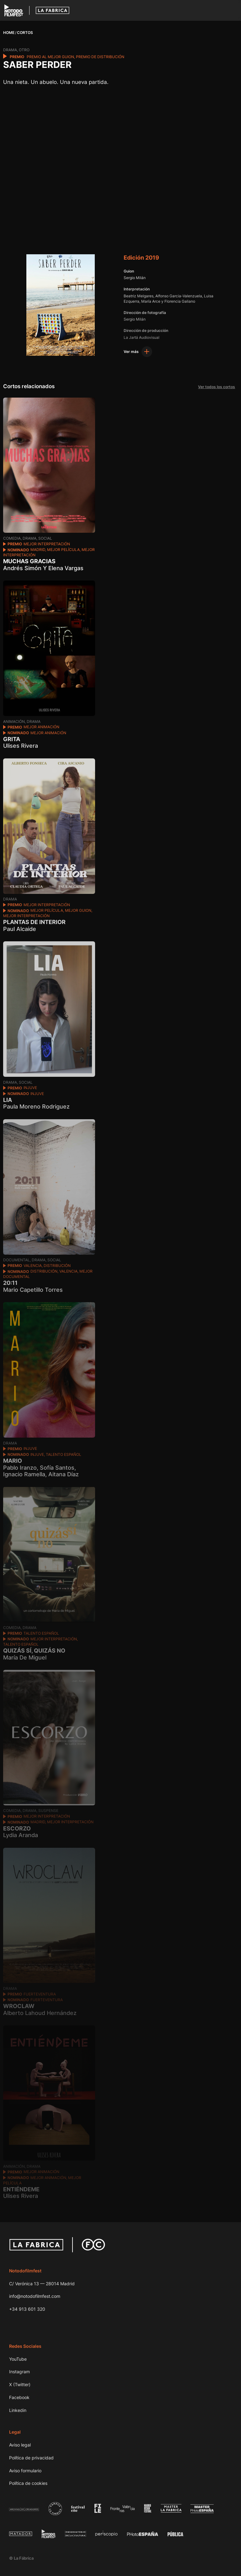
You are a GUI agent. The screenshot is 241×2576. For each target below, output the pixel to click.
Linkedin (17, 2410)
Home (8, 32)
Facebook (19, 2397)
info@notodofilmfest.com (34, 2296)
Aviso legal (20, 2444)
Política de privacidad (31, 2457)
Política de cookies (28, 2483)
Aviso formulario (25, 2470)
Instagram (19, 2371)
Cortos (25, 32)
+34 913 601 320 (27, 2309)
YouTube (18, 2359)
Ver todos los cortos (215, 386)
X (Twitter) (19, 2384)
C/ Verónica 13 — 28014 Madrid (42, 2283)
